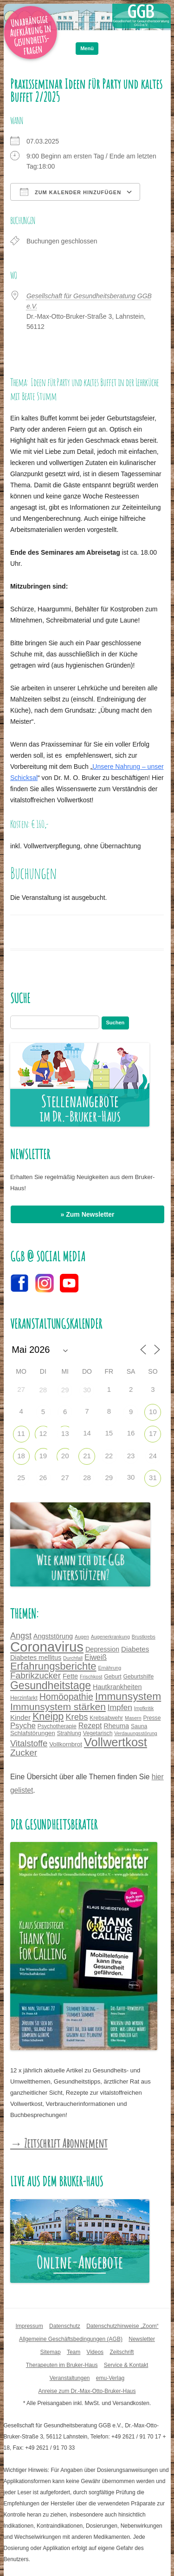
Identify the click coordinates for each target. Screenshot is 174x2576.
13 (65, 1433)
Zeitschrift (122, 2352)
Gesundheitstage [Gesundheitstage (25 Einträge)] (50, 1685)
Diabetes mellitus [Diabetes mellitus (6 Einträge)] (35, 1657)
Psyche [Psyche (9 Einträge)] (23, 1725)
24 (153, 1456)
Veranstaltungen (70, 2378)
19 (43, 1456)
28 (43, 1390)
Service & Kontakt (126, 2365)
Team (73, 2352)
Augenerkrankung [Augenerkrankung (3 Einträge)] (110, 1636)
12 (43, 1433)
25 (21, 1477)
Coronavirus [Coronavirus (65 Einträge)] (47, 1646)
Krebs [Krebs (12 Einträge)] (76, 1717)
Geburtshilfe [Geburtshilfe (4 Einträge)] (138, 1676)
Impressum (29, 2326)
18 (21, 1456)
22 (109, 1456)
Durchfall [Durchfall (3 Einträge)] (73, 1658)
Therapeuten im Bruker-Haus (62, 2365)
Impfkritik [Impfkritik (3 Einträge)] (144, 1708)
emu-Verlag (110, 2378)
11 (21, 1433)
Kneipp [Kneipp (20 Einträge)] (48, 1716)
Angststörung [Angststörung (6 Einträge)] (53, 1636)
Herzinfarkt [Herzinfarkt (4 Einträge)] (24, 1698)
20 (65, 1456)
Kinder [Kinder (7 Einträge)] (20, 1717)
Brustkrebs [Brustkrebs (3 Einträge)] (143, 1636)
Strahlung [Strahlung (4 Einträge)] (69, 1733)
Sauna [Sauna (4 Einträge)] (139, 1726)
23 (131, 1456)
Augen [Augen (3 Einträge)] (82, 1636)
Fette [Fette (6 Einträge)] (70, 1676)
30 (87, 1390)
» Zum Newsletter (88, 1214)
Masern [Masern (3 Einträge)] (133, 1718)
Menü (87, 48)
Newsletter (142, 2339)
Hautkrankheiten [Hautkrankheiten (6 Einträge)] (117, 1687)
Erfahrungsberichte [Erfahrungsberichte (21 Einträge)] (53, 1666)
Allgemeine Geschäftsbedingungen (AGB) (70, 2339)
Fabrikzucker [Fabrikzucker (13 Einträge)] (35, 1675)
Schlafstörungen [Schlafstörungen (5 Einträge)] (32, 1733)
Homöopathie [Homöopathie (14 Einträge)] (66, 1696)
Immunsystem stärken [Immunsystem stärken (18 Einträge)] (58, 1706)
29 (65, 1390)
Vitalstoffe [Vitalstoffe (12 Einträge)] (28, 1743)
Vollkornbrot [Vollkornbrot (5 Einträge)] (65, 1744)
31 (153, 1477)
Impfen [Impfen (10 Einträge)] (120, 1707)
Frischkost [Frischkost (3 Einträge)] (91, 1676)
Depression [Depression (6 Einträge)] (102, 1649)
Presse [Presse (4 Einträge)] (152, 1718)
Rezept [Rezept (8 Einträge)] (90, 1725)
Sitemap (50, 2352)
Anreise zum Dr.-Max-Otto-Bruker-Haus (86, 2391)
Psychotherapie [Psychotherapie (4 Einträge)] (57, 1726)
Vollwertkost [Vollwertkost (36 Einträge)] (115, 1742)
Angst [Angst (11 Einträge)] (21, 1635)
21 (87, 1456)
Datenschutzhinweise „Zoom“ (122, 2326)
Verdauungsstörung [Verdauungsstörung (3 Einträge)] (135, 1733)
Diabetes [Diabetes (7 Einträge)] (135, 1649)
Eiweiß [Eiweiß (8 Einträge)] (95, 1657)
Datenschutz (64, 2326)
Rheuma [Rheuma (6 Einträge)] (116, 1726)
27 (65, 1477)
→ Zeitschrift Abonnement (59, 2143)
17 (153, 1433)
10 (153, 1412)
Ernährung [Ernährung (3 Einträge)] (109, 1668)
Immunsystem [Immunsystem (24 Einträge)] (128, 1696)
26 (43, 1477)
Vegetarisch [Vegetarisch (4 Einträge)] (98, 1733)
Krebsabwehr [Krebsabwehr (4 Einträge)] (106, 1718)
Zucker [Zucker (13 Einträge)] (23, 1752)
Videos (95, 2352)
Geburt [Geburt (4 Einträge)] (112, 1676)
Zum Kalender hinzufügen (70, 192)
